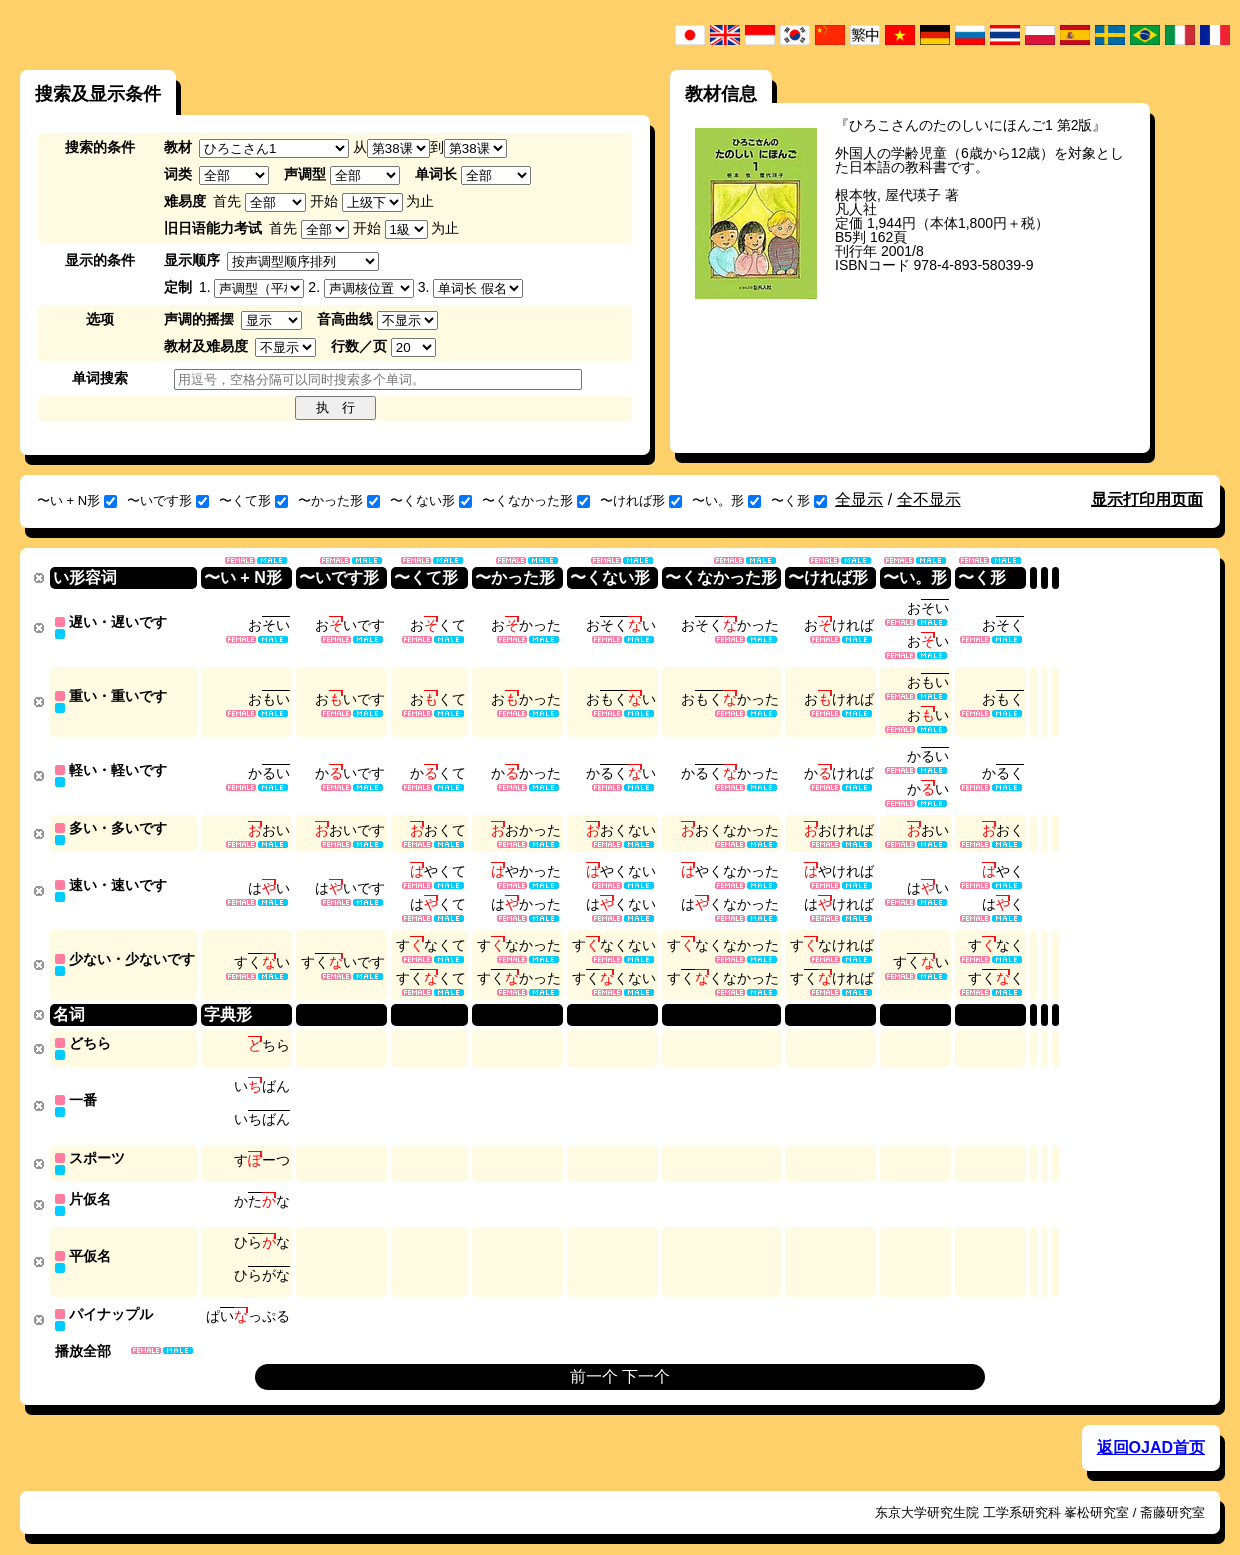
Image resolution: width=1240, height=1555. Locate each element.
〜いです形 (168, 500)
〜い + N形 (77, 500)
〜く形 (799, 500)
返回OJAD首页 (1151, 1428)
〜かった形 (339, 500)
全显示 (859, 499)
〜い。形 (726, 500)
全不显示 (929, 499)
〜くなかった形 (536, 500)
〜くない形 (431, 500)
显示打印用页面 (1147, 499)
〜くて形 (253, 500)
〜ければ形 (641, 500)
